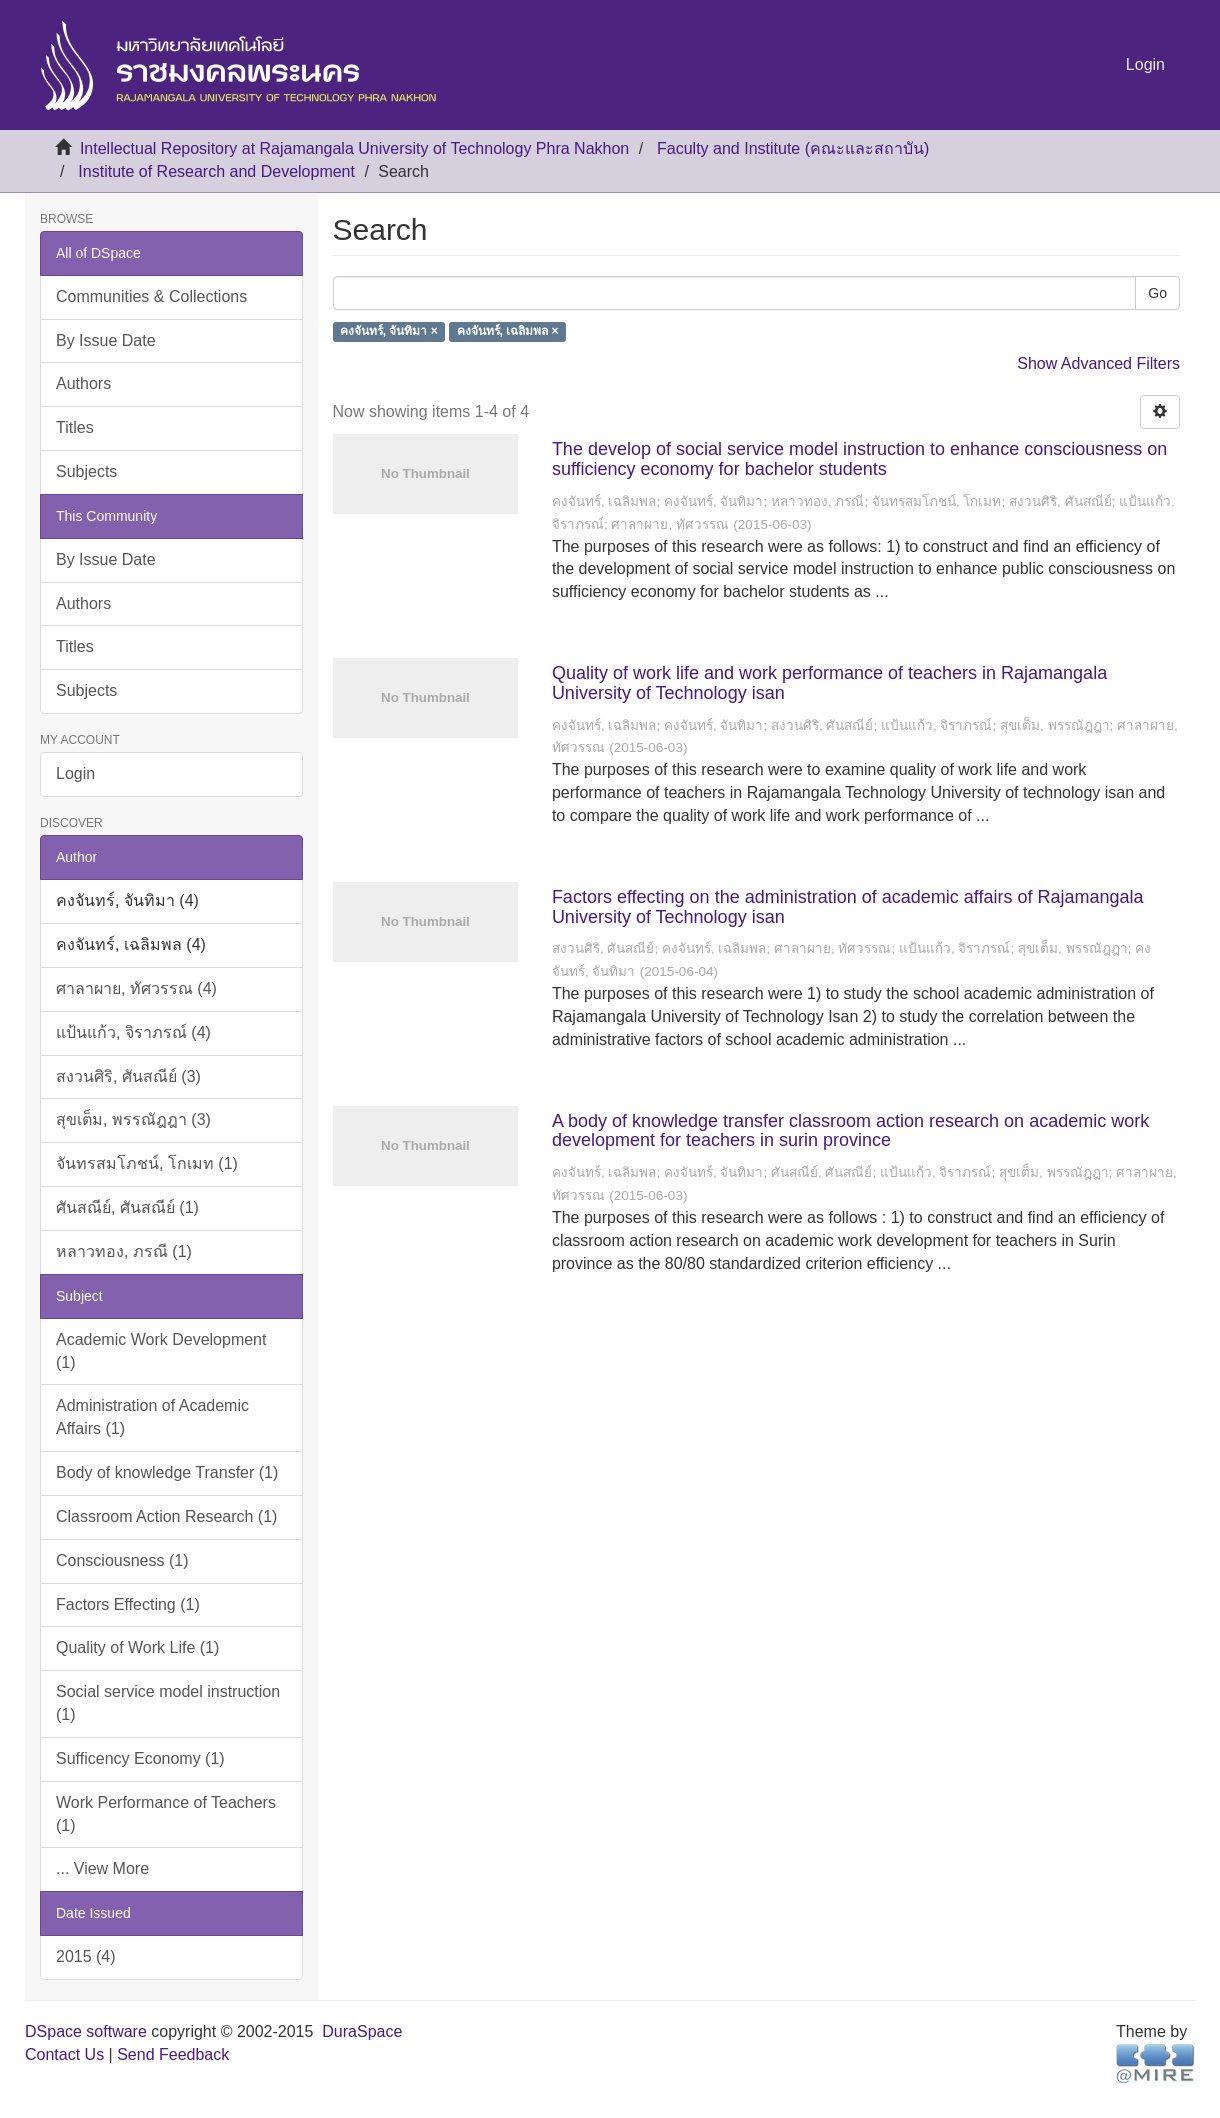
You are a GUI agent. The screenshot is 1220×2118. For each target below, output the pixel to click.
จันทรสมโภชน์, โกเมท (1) (147, 1163)
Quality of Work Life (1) (137, 1647)
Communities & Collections (151, 296)
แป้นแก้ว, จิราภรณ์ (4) (133, 1032)
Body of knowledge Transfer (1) (167, 1472)
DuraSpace (362, 2031)
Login (75, 773)
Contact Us (64, 2054)
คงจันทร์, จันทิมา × (389, 332)
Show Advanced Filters (1098, 363)
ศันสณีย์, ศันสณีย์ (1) (127, 1207)
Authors (83, 383)
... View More (102, 1868)
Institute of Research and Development (216, 171)
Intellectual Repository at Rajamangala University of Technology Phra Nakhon (354, 148)
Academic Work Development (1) (161, 1351)
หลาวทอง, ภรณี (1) (124, 1251)
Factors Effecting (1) (128, 1604)
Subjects (86, 471)
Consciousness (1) (122, 1560)
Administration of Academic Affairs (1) (152, 1417)
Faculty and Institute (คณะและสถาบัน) (793, 148)
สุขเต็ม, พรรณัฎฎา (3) (133, 1119)
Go (1157, 293)
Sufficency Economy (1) (140, 1758)
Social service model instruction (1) (168, 1703)
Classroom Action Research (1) (166, 1516)
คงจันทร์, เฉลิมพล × (508, 332)
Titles (75, 427)
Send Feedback (173, 2054)
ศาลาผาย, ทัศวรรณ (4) (136, 988)
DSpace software (86, 2031)
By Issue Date (106, 340)
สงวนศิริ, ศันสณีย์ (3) (128, 1076)
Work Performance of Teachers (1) (166, 1814)
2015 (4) (86, 1956)
